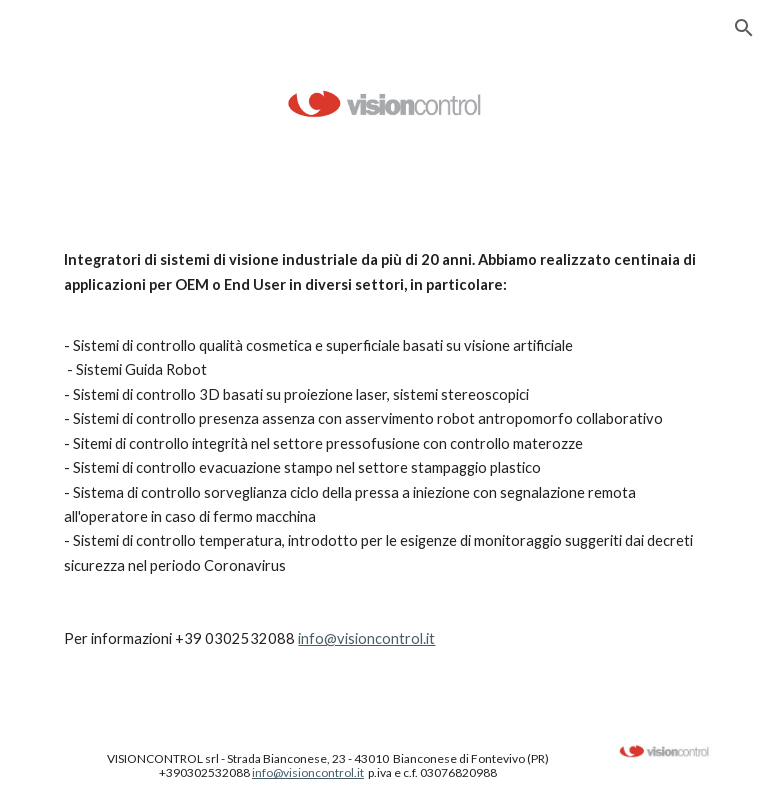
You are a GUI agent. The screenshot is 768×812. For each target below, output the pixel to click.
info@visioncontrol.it (366, 638)
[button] (744, 28)
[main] (383, 450)
